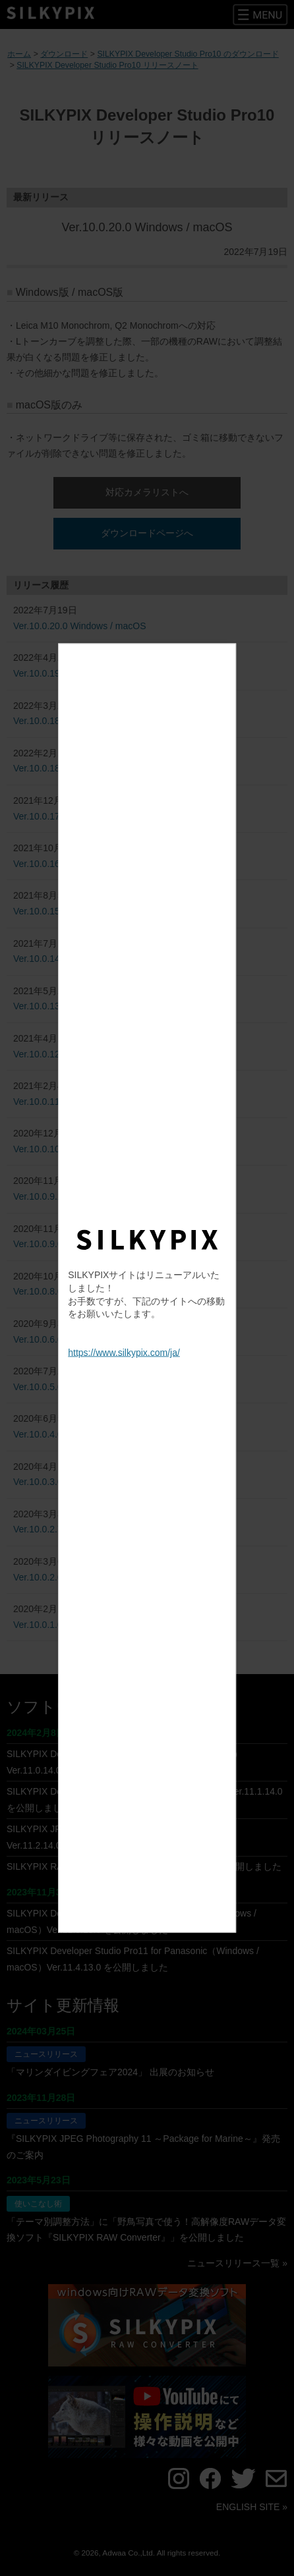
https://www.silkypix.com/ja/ (124, 1352)
